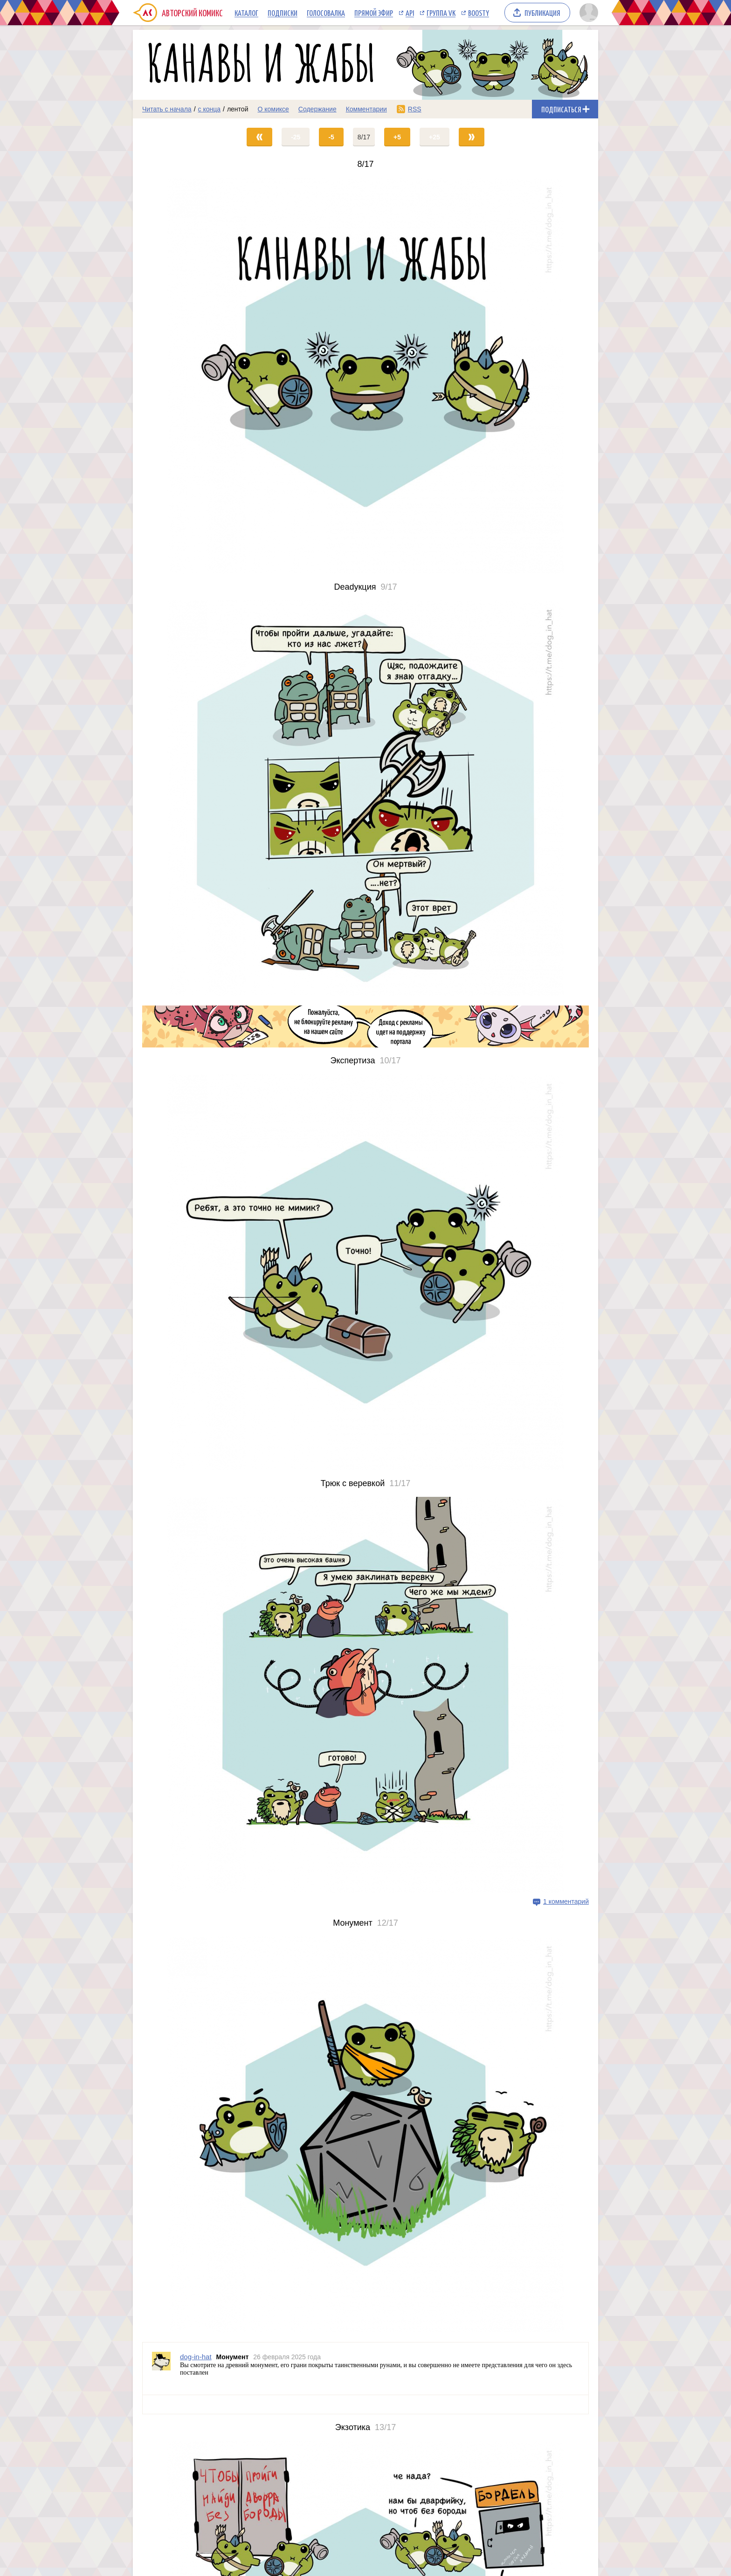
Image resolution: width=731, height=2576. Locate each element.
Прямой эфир (373, 12)
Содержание (317, 109)
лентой (237, 109)
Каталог (246, 12)
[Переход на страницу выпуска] (365, 376)
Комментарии (366, 109)
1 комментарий (566, 1901)
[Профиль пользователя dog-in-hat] (161, 2369)
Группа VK (441, 12)
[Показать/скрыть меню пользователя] (587, 12)
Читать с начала (167, 109)
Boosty (478, 12)
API (410, 12)
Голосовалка (326, 12)
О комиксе (273, 109)
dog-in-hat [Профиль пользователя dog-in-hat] (196, 2357)
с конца (209, 109)
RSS (414, 109)
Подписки (282, 12)
